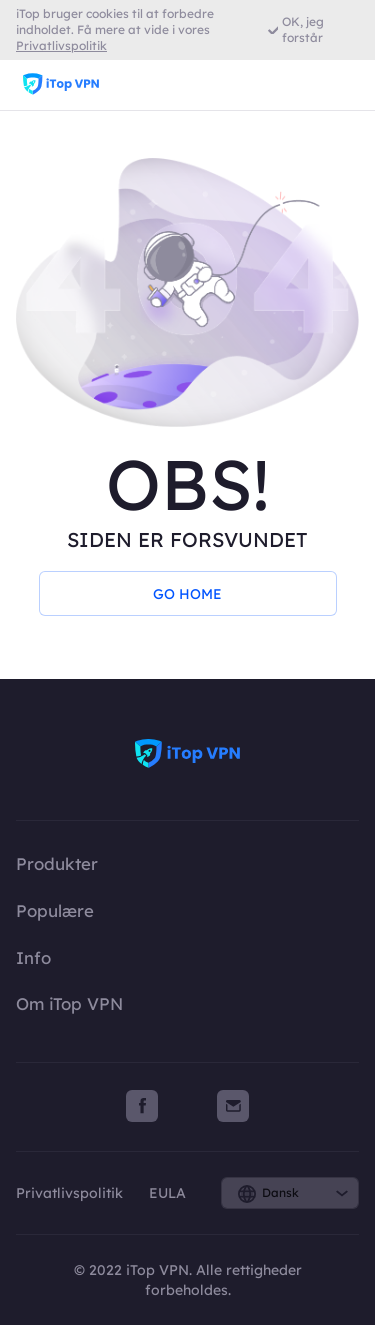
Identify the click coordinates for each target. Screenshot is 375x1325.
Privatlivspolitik (71, 1193)
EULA (167, 1193)
